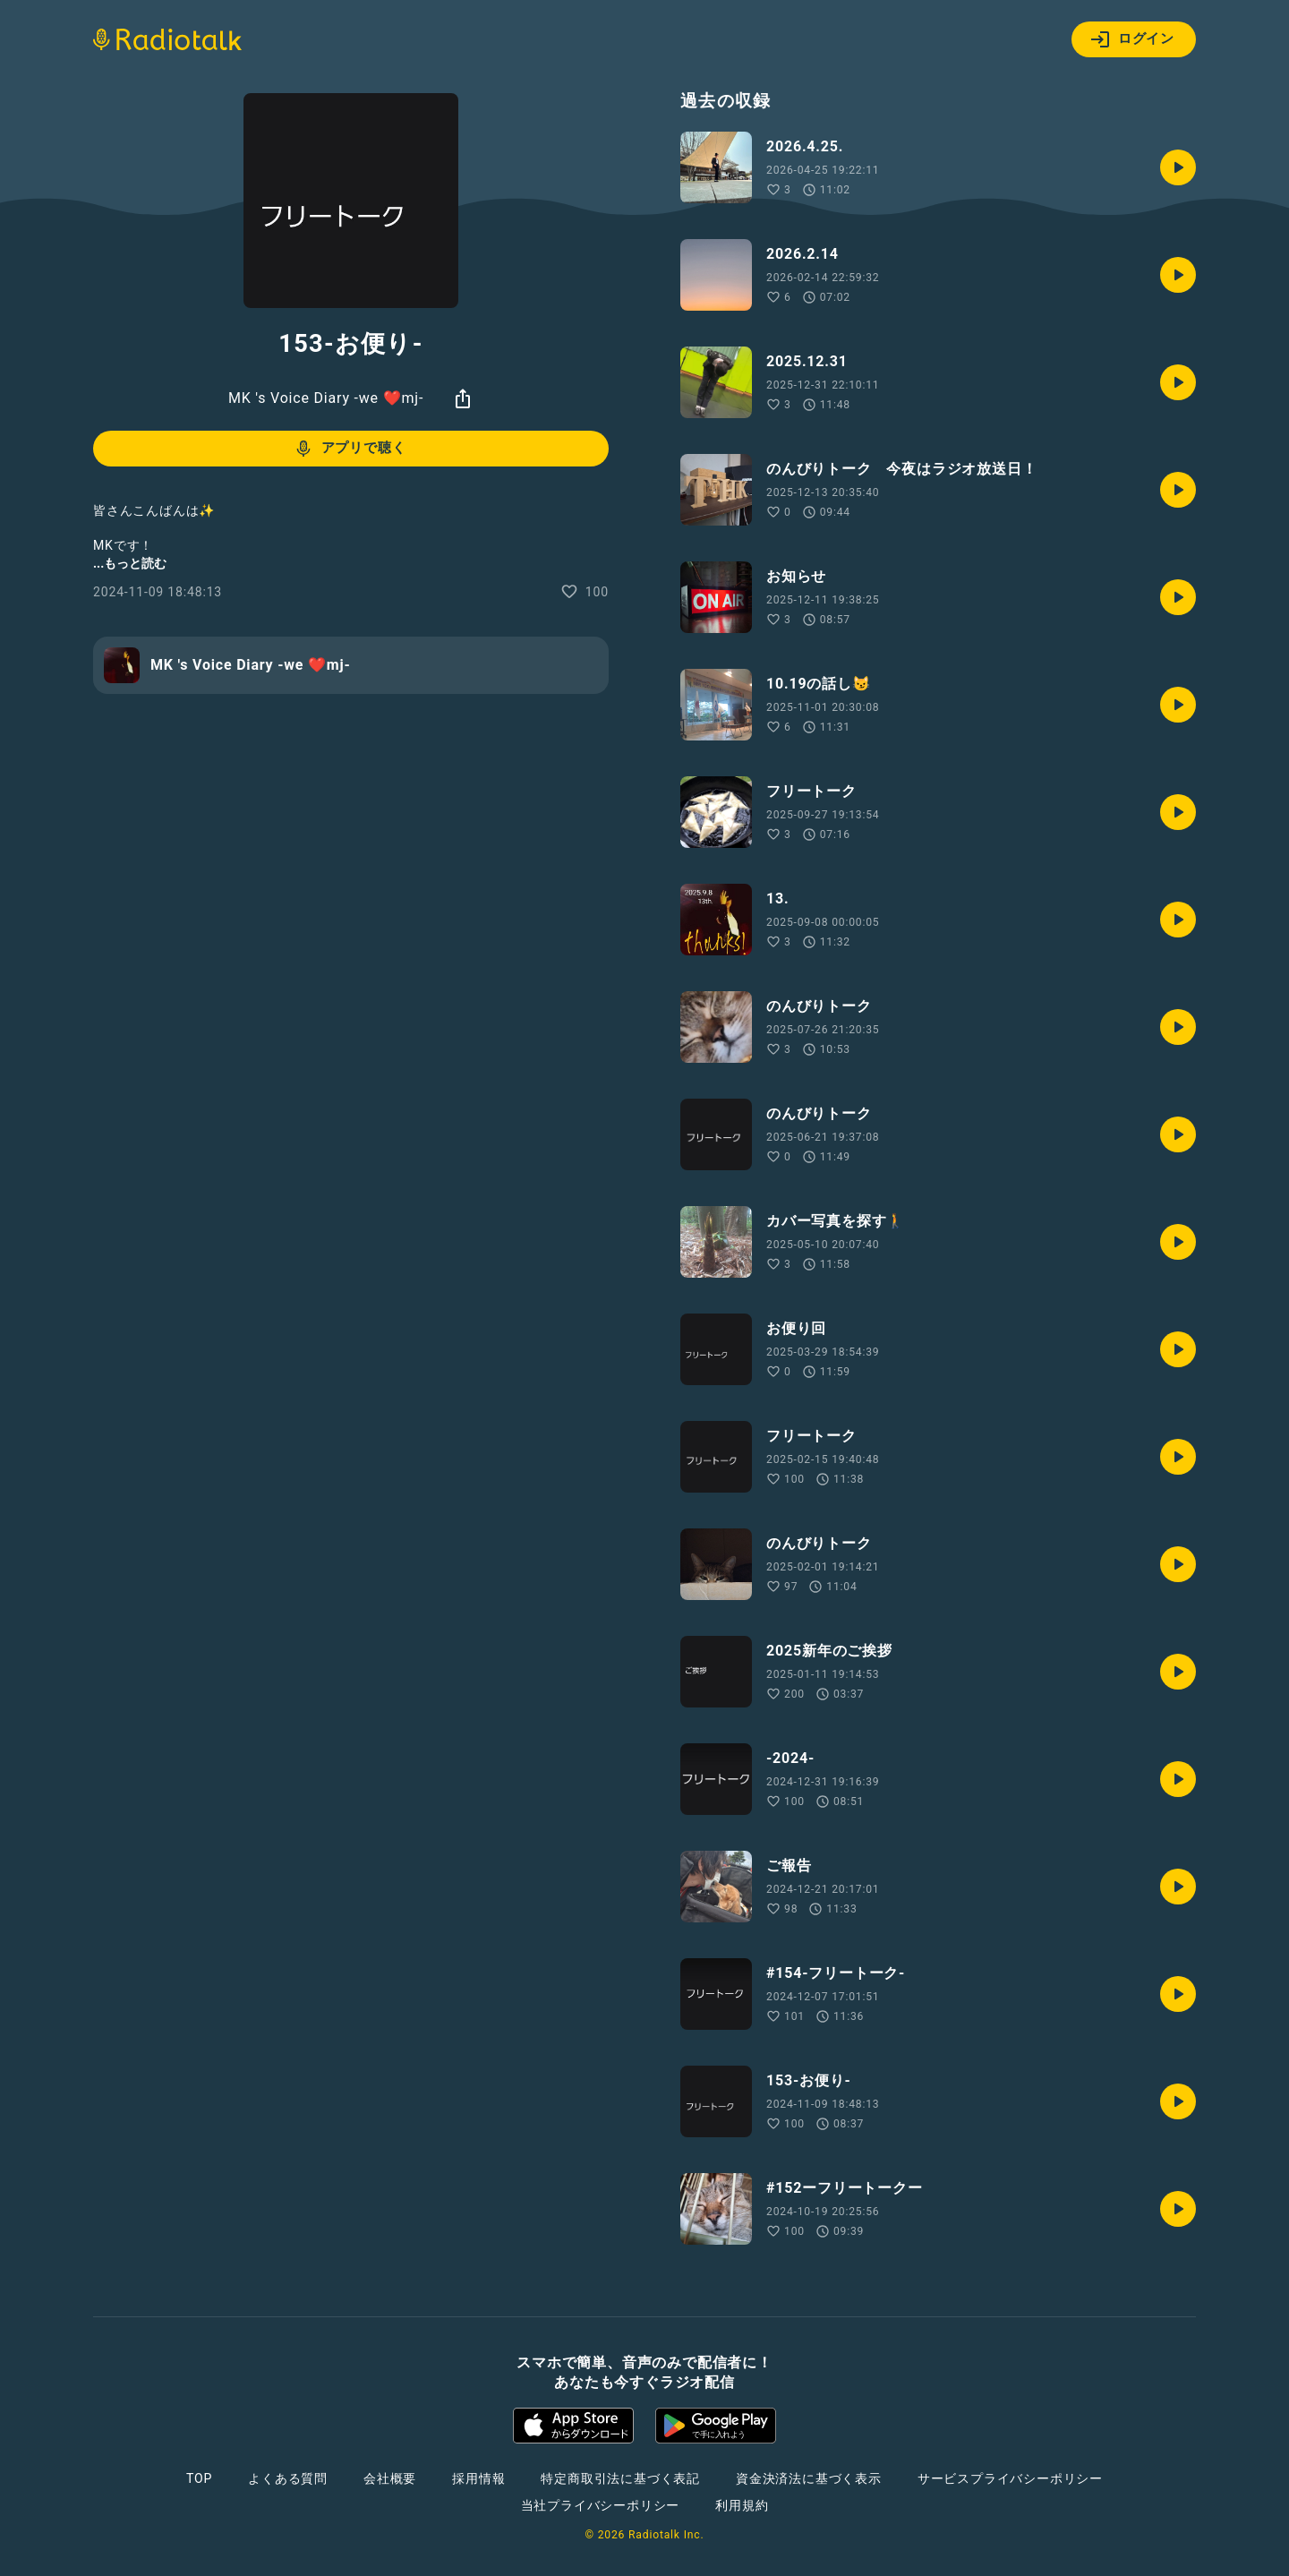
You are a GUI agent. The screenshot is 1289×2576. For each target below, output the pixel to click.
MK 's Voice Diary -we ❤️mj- (325, 398)
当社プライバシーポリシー (600, 2505)
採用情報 (478, 2478)
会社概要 (389, 2478)
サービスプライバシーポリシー (1010, 2478)
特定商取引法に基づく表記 (620, 2478)
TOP (199, 2478)
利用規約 (741, 2505)
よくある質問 (288, 2478)
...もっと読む (129, 563)
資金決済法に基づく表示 (809, 2478)
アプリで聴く (349, 448)
